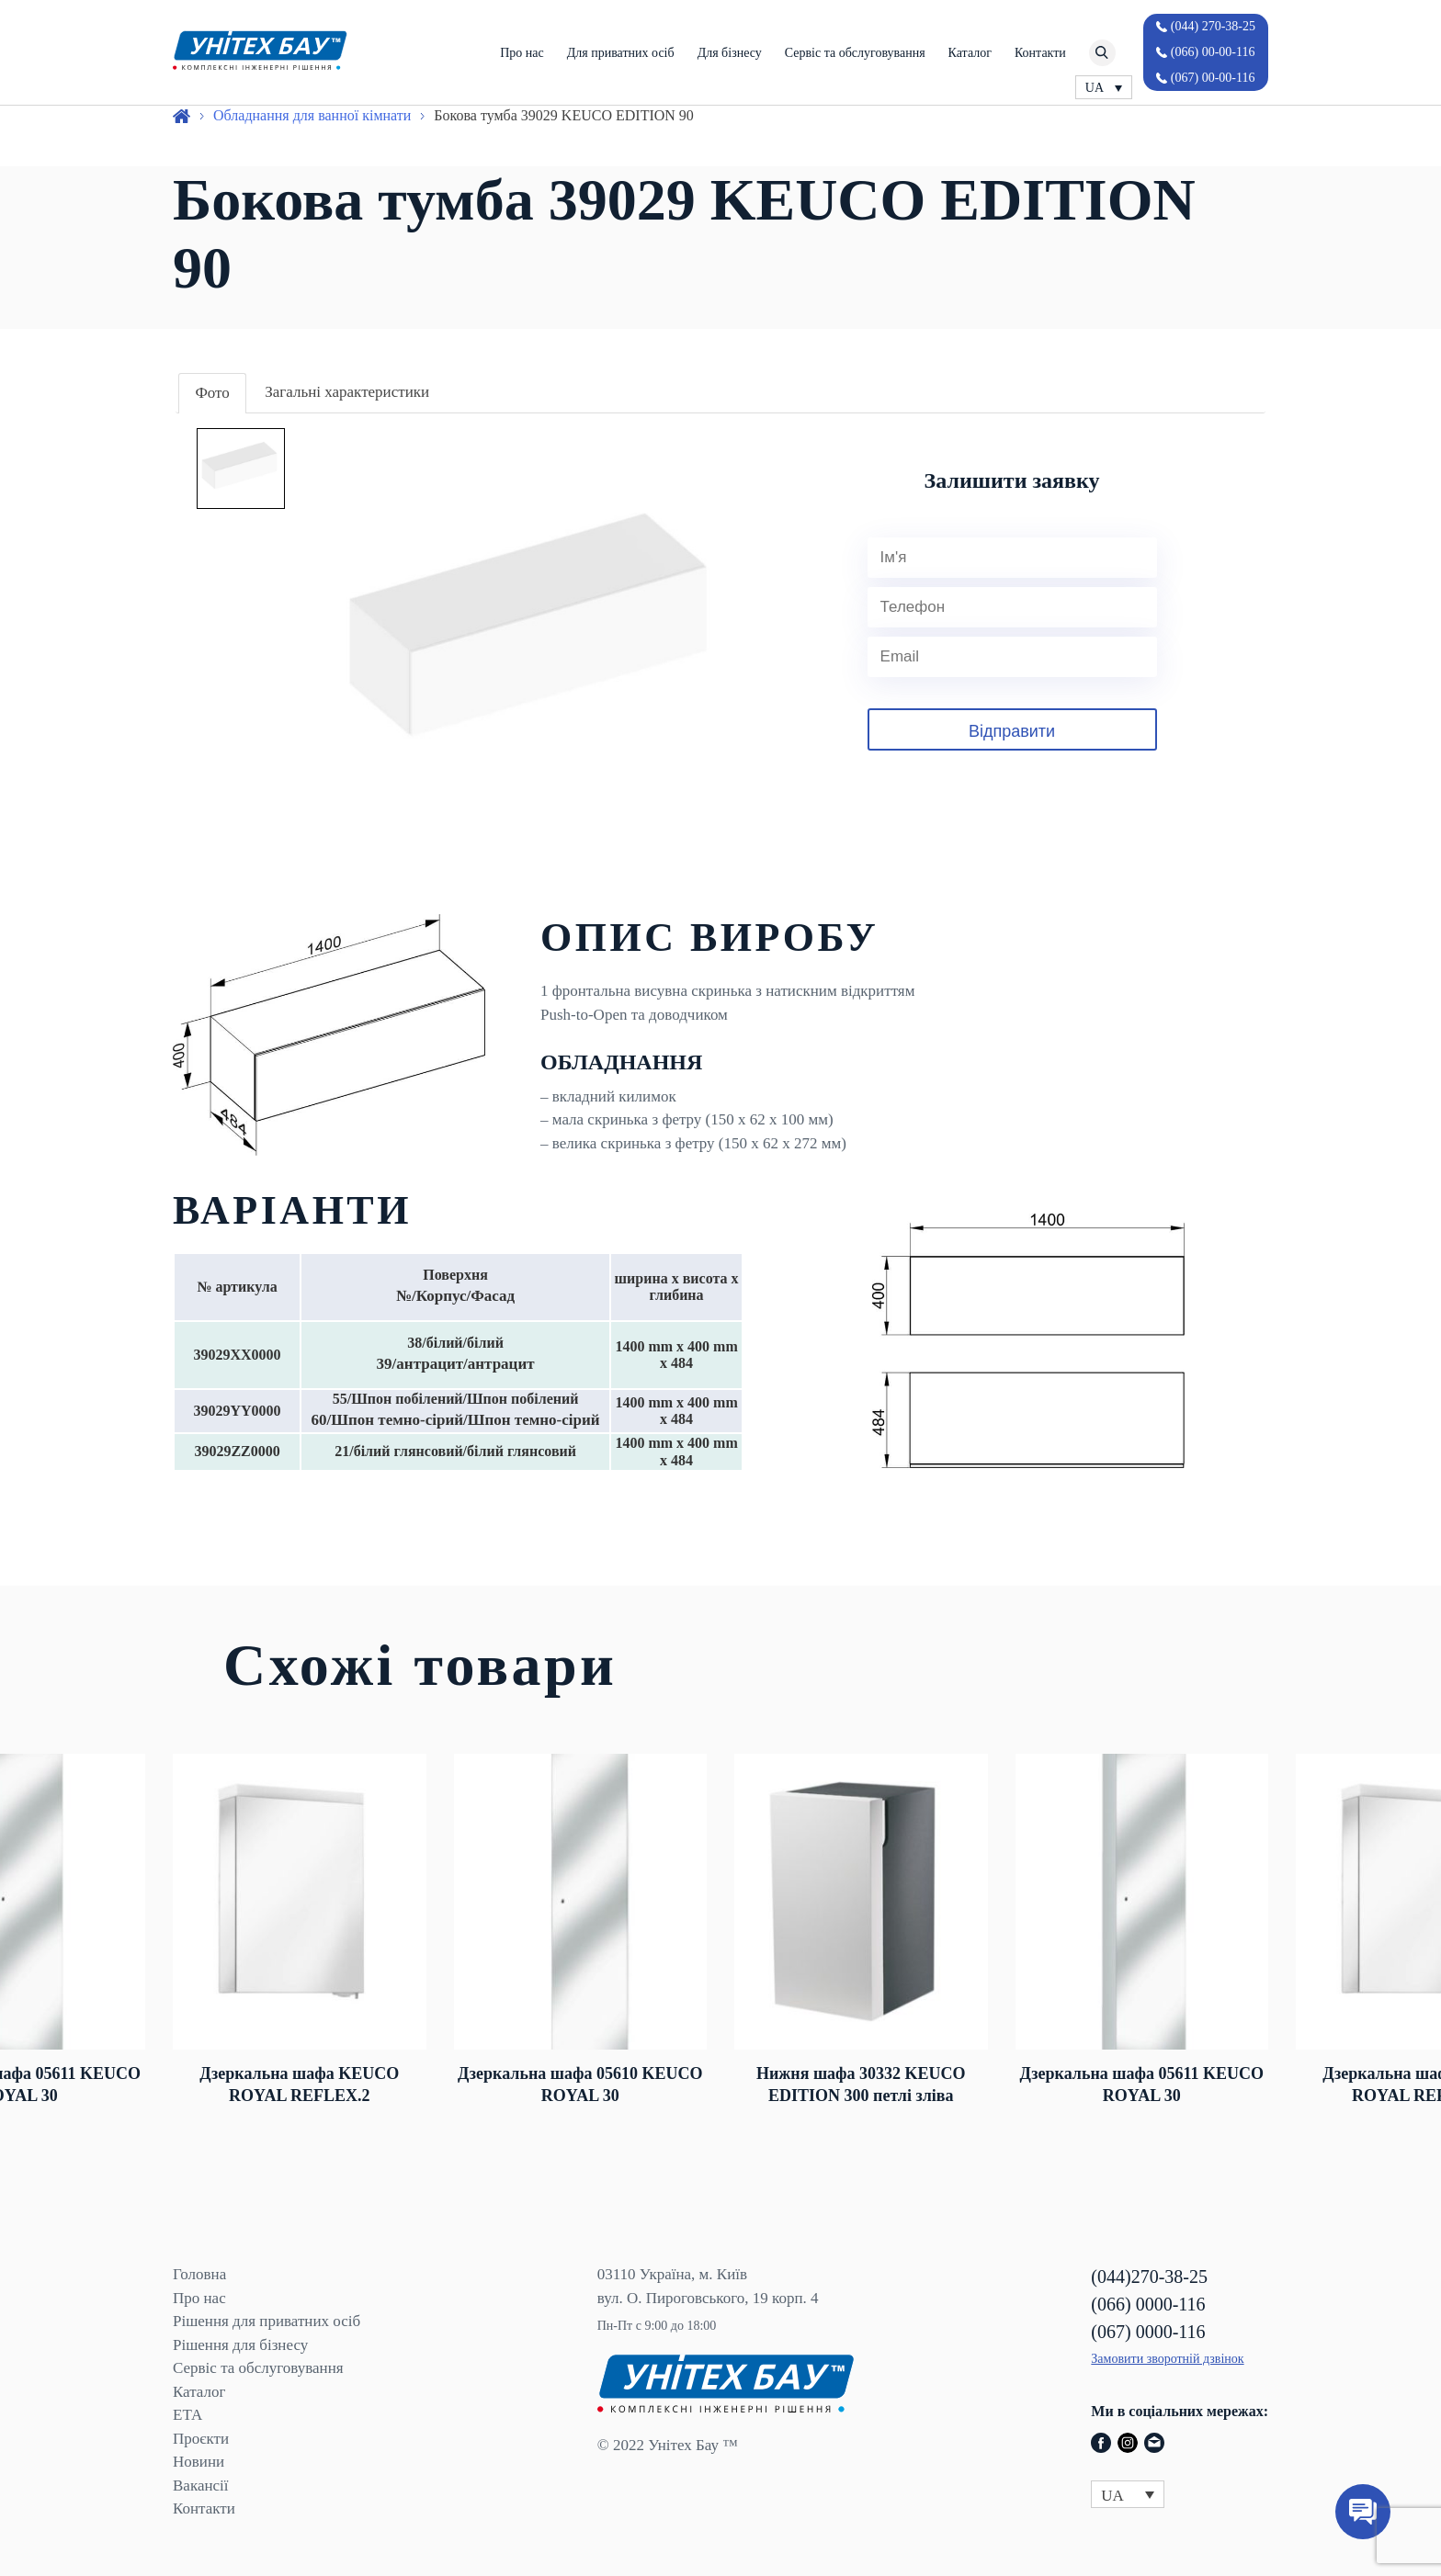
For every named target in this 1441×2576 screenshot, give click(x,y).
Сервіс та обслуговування (855, 53)
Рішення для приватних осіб (266, 2321)
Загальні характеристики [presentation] (347, 392)
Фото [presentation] (212, 392)
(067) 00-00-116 (1213, 78)
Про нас (522, 53)
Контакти (1040, 53)
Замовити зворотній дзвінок (1167, 2359)
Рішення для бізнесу (240, 2345)
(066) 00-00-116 (1213, 52)
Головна (199, 2274)
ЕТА (187, 2414)
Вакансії (201, 2485)
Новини (198, 2461)
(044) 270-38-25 (1213, 26)
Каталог (970, 53)
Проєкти (201, 2438)
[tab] (211, 393)
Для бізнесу (730, 53)
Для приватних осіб (621, 53)
